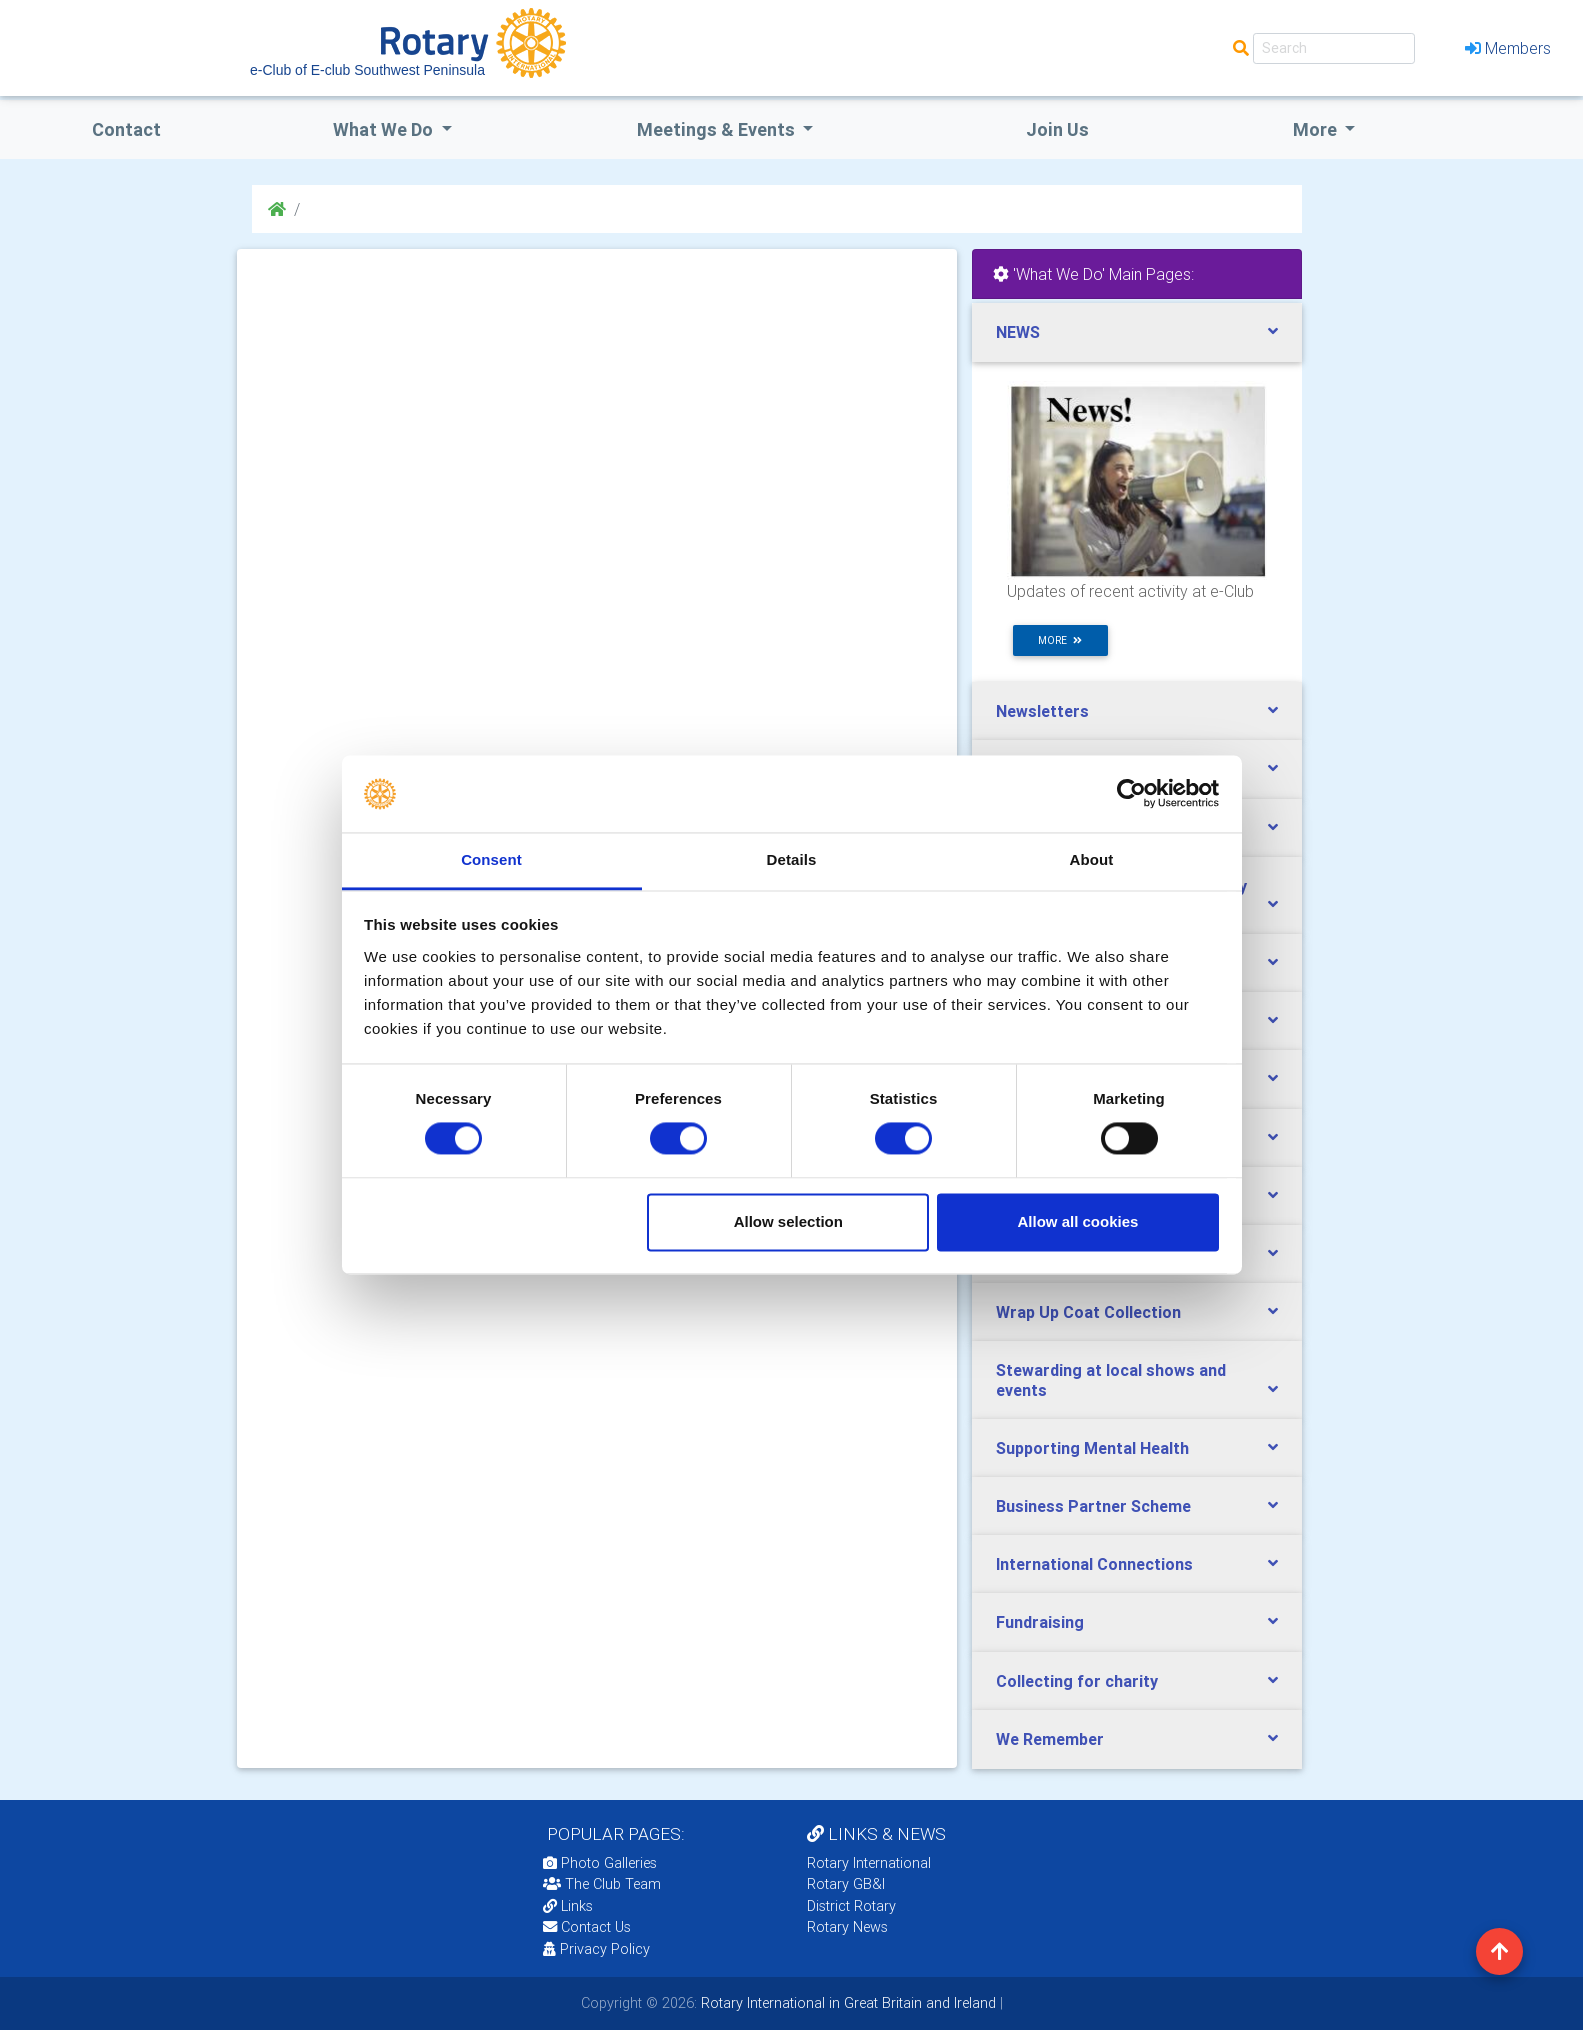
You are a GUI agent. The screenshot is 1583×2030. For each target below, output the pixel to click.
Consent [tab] (491, 859)
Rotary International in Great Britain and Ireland (846, 2003)
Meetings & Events (718, 129)
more (1060, 640)
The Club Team (602, 1884)
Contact (126, 129)
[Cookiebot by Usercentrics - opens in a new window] (1131, 794)
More (1317, 129)
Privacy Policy (596, 1949)
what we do (385, 129)
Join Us (1057, 129)
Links (568, 1906)
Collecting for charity (1077, 1681)
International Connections (1094, 1564)
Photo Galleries (600, 1863)
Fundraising (1040, 1622)
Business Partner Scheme (1093, 1506)
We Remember (1050, 1739)
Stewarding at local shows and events (1111, 1379)
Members (1508, 48)
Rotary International (869, 1863)
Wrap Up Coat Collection (1088, 1312)
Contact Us (587, 1927)
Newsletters (1042, 711)
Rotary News (847, 1927)
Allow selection (788, 1221)
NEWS (1018, 332)
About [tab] (1092, 859)
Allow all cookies (1077, 1221)
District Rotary (851, 1906)
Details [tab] (792, 859)
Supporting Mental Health (1092, 1448)
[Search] (1334, 48)
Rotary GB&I (846, 1884)
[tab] (1137, 332)
